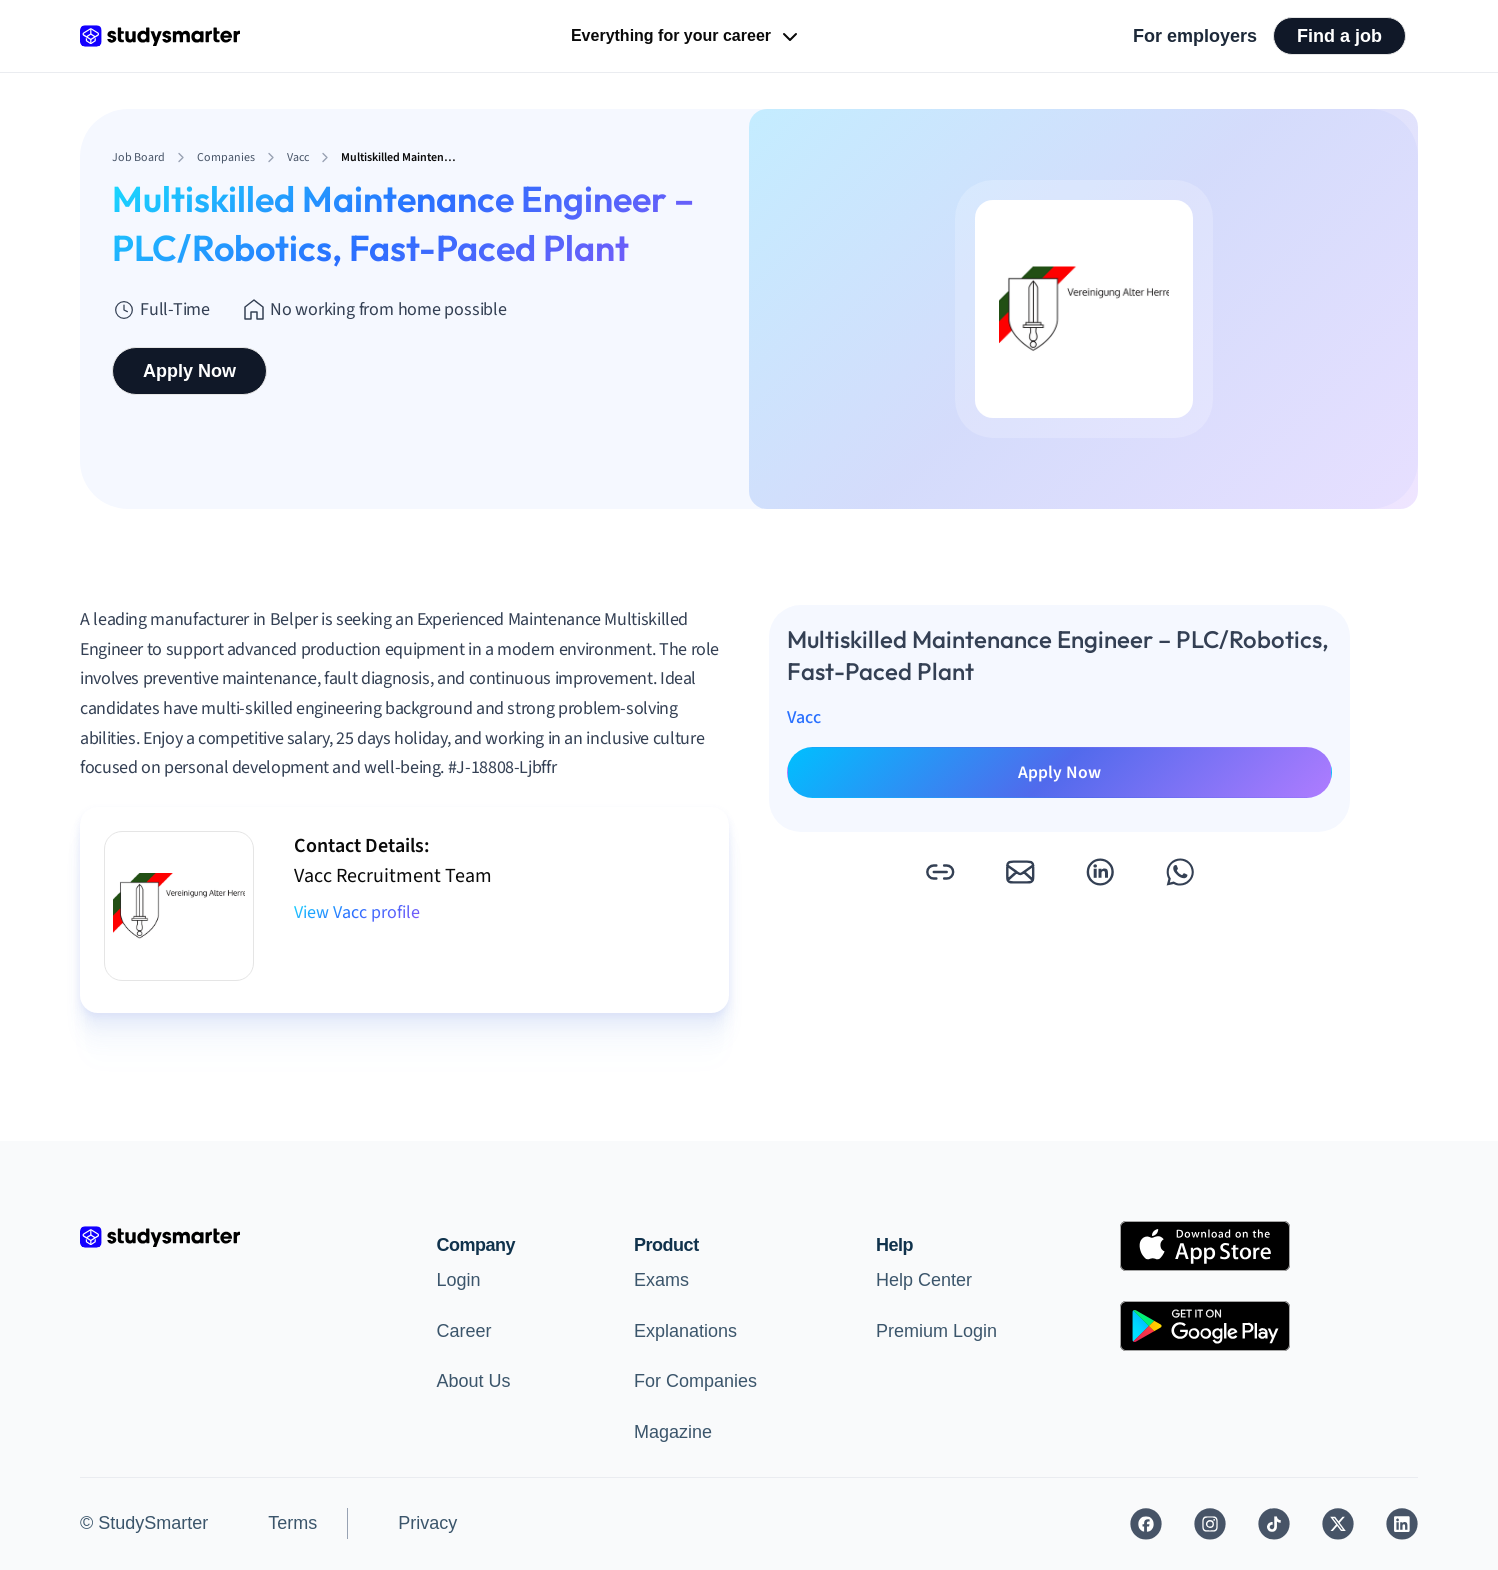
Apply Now (189, 371)
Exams (661, 1280)
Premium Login (936, 1331)
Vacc (804, 717)
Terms (292, 1523)
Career (464, 1331)
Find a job (1339, 36)
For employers (1195, 36)
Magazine (673, 1432)
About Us (474, 1381)
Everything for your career (686, 37)
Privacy (427, 1523)
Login (459, 1280)
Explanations (685, 1331)
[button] (940, 872)
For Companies (695, 1381)
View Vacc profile (357, 912)
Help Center (924, 1280)
